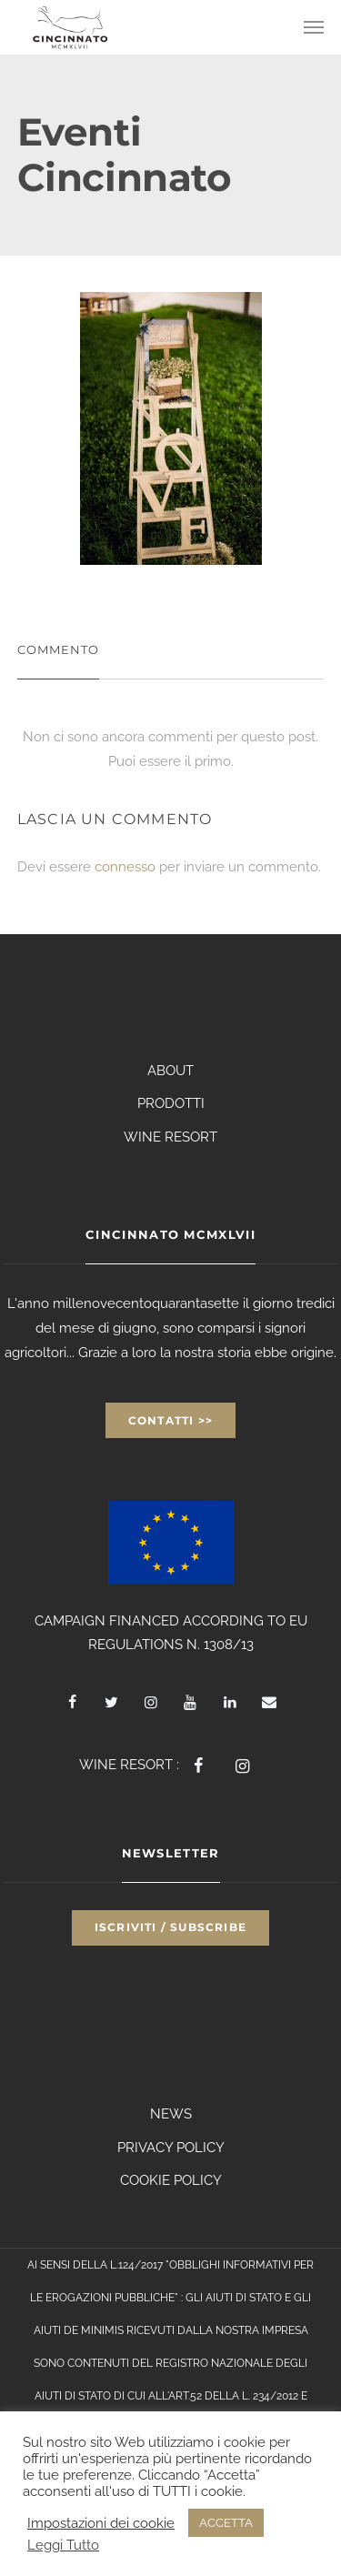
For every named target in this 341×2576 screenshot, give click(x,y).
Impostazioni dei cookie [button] (101, 2523)
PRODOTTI (171, 1103)
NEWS (171, 2114)
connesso (125, 867)
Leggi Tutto (63, 2544)
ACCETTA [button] (226, 2523)
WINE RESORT (170, 1137)
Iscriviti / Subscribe (170, 1927)
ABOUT (170, 1070)
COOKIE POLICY (171, 2180)
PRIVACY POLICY (171, 2147)
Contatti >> (170, 1420)
